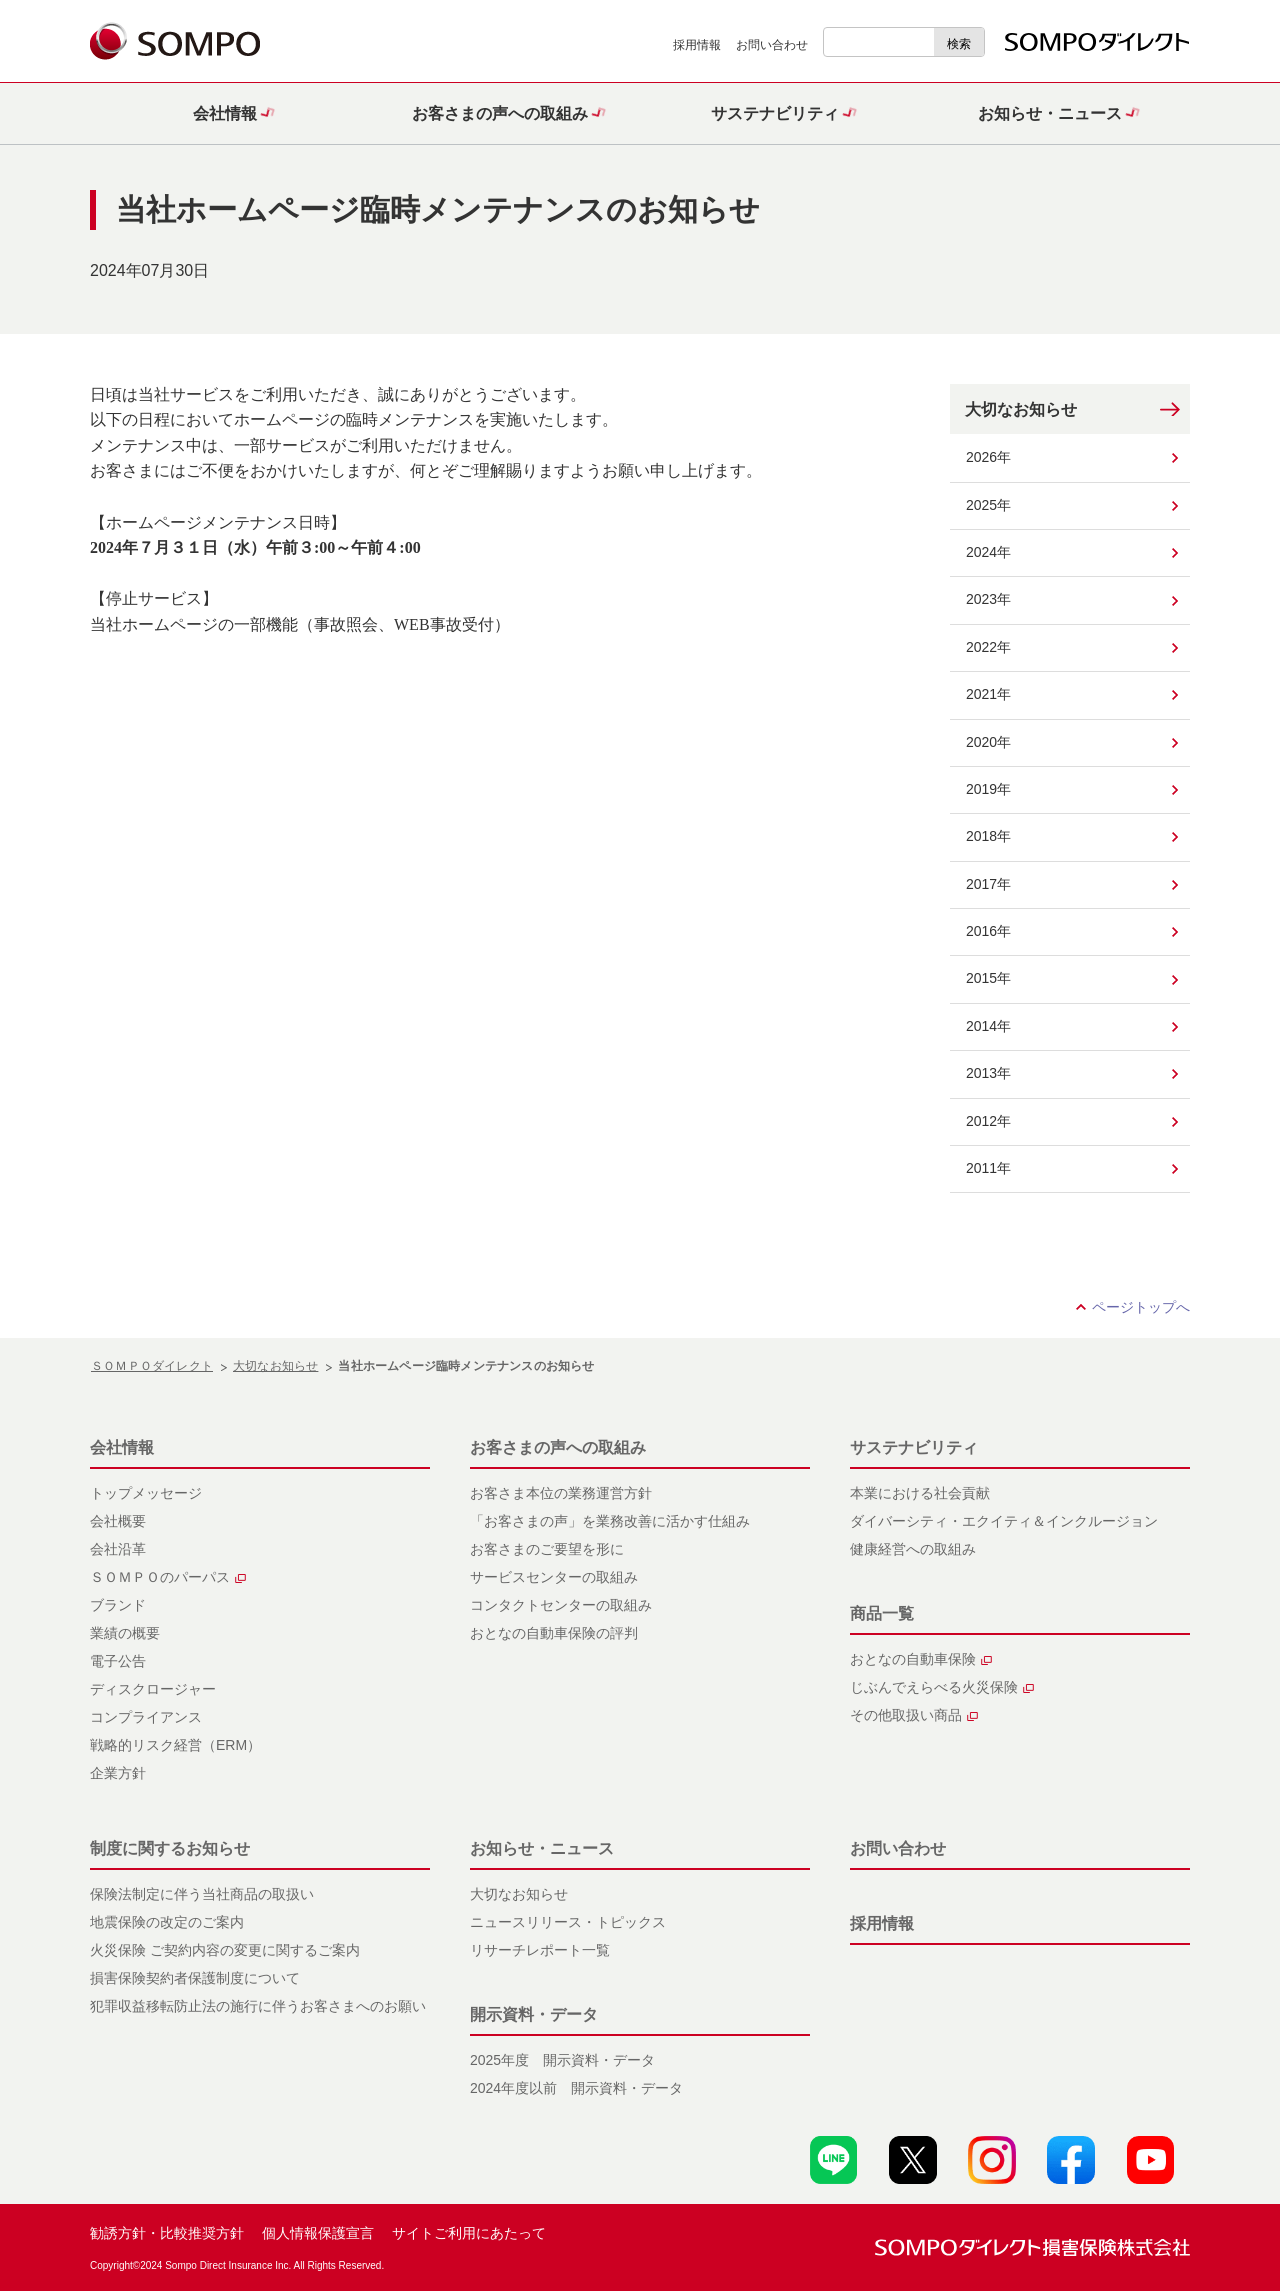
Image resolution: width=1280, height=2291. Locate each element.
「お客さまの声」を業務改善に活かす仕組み (610, 1521)
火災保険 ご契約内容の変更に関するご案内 (225, 1950)
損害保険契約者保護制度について (195, 1978)
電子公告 (118, 1661)
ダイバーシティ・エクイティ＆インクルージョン (1004, 1521)
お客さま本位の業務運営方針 (561, 1493)
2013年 (988, 1073)
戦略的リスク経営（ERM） (175, 1745)
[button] (227, 113)
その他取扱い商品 (914, 1715)
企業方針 (118, 1773)
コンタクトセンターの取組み (561, 1605)
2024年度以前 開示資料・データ (576, 2088)
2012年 (988, 1121)
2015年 (988, 978)
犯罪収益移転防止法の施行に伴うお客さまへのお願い (258, 2006)
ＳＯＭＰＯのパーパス (168, 1577)
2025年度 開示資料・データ (562, 2060)
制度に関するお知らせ (170, 1848)
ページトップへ (1141, 1307)
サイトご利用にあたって (469, 2233)
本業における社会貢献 (920, 1493)
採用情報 (697, 45)
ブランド (118, 1605)
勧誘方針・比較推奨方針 (167, 2233)
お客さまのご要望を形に (547, 1549)
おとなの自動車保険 (921, 1659)
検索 (959, 44)
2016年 (988, 931)
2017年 (988, 884)
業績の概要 (125, 1633)
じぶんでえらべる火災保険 (942, 1687)
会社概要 (118, 1521)
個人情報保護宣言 (318, 2233)
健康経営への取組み (913, 1549)
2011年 (988, 1168)
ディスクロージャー (153, 1689)
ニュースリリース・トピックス (568, 1922)
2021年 (988, 694)
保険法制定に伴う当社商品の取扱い (202, 1894)
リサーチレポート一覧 (540, 1950)
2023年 (988, 599)
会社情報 (122, 1447)
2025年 (988, 505)
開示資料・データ (534, 2014)
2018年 (988, 836)
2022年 (988, 647)
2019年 (988, 789)
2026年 (988, 457)
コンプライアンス (146, 1717)
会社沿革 (118, 1549)
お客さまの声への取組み (558, 1447)
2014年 (988, 1026)
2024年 (988, 552)
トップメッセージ (146, 1493)
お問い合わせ (772, 45)
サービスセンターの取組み (554, 1577)
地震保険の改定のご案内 (167, 1922)
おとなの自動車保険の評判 (554, 1633)
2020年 (988, 742)
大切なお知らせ (1021, 409)
